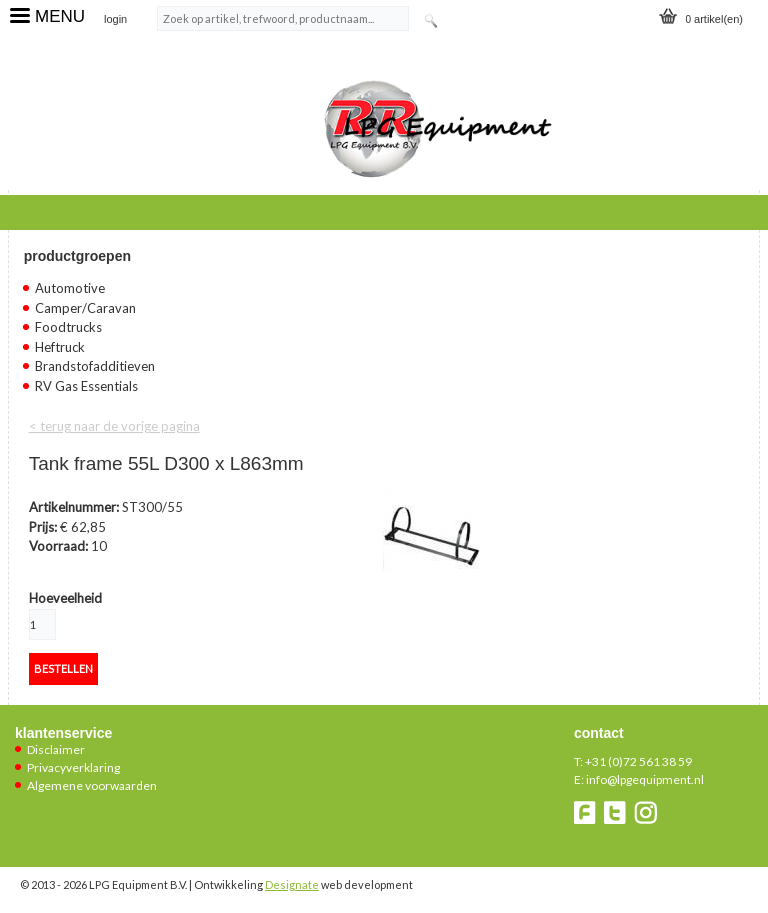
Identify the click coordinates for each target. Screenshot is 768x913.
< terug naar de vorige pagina (114, 426)
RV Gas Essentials (86, 386)
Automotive (70, 288)
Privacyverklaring (73, 767)
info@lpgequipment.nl (645, 779)
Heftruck (60, 347)
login (115, 19)
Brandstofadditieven (95, 366)
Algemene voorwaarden (92, 785)
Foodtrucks (68, 327)
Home (45, 210)
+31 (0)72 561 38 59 (638, 761)
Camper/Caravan (85, 308)
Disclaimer (56, 749)
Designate (292, 884)
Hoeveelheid (65, 598)
